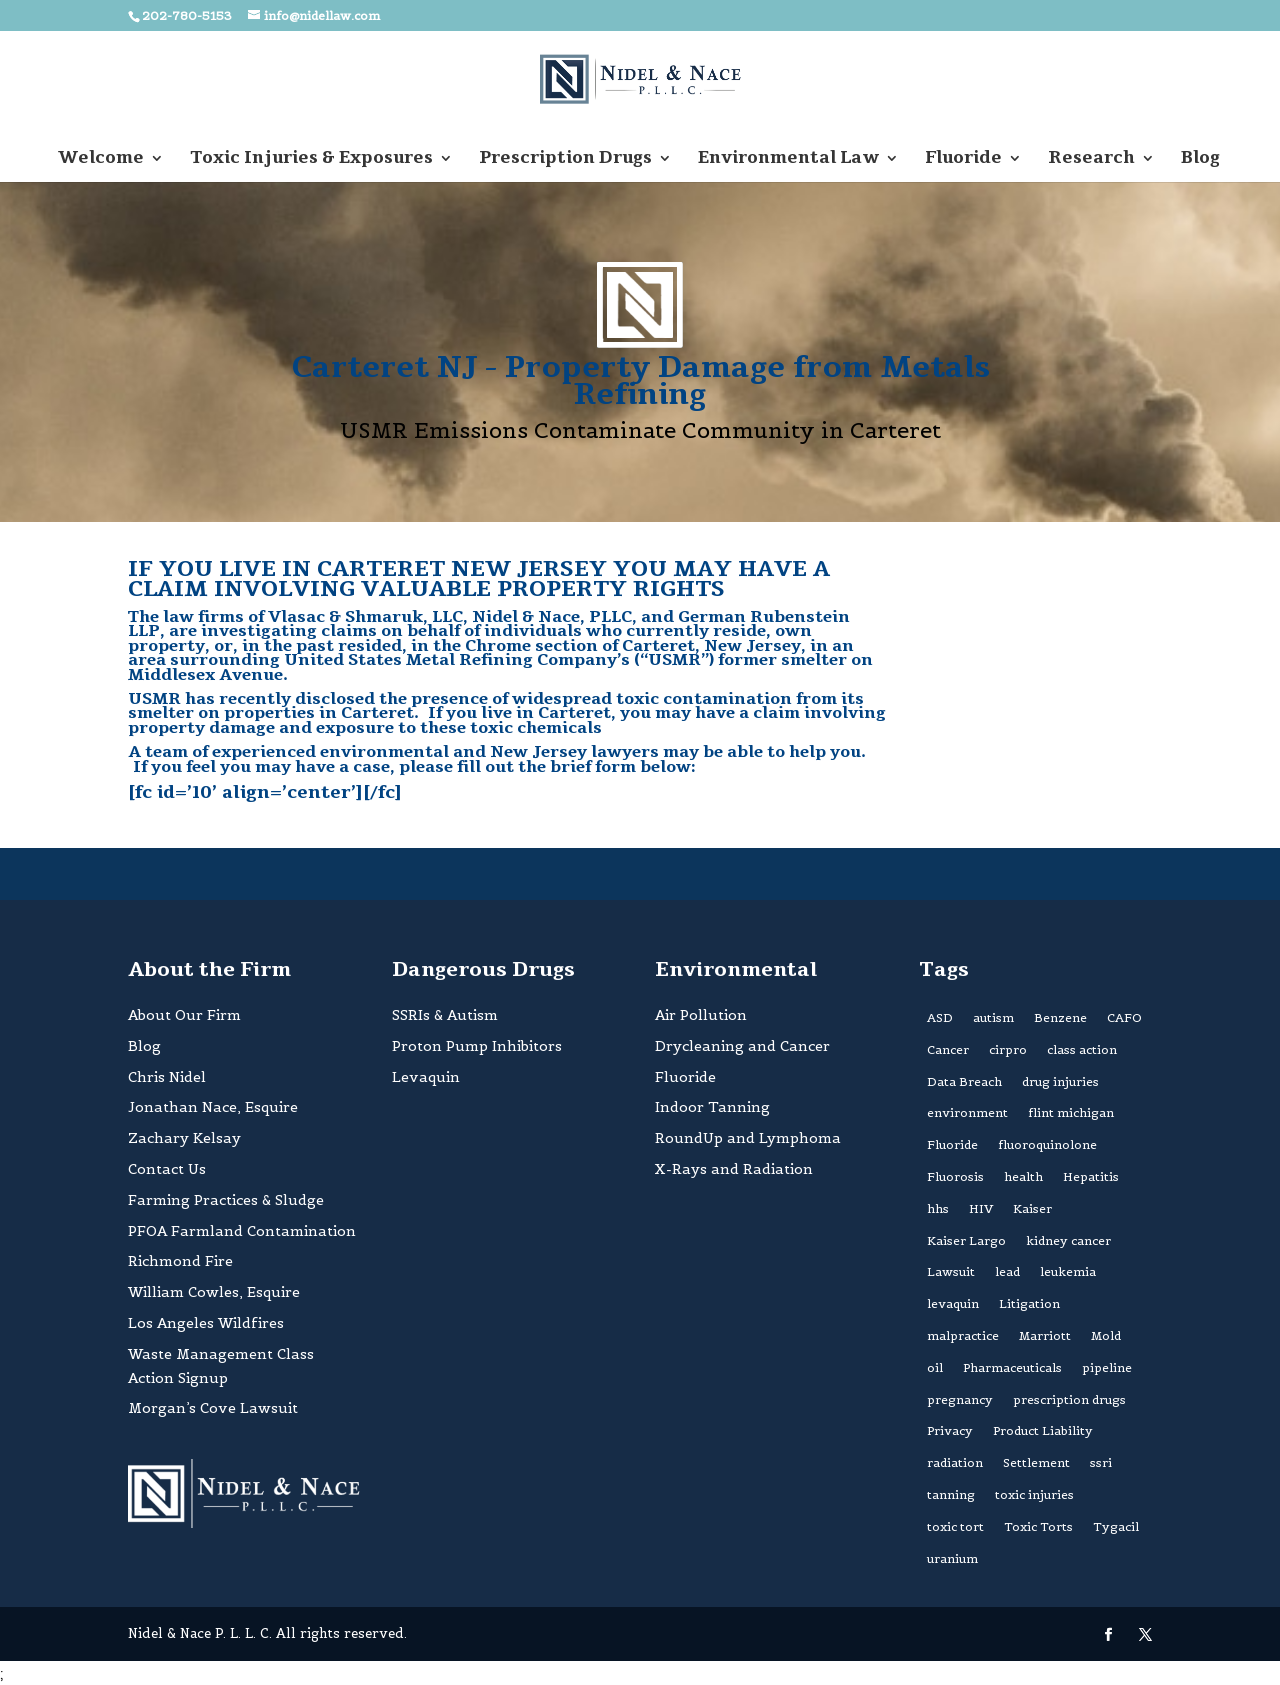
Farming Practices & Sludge (226, 1200)
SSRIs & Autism (445, 1015)
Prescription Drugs (565, 160)
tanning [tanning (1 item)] (951, 1494)
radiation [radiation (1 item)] (955, 1462)
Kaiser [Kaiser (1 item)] (1032, 1208)
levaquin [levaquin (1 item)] (953, 1303)
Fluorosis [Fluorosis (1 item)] (955, 1176)
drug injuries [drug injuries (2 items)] (1060, 1081)
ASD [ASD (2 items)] (940, 1017)
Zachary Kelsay (184, 1138)
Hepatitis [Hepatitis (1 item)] (1091, 1176)
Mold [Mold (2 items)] (1106, 1335)
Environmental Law (788, 160)
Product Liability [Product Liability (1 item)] (1043, 1430)
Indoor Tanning (712, 1107)
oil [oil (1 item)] (935, 1367)
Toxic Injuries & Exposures (311, 160)
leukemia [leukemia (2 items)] (1068, 1271)
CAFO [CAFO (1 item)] (1124, 1017)
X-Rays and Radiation (734, 1169)
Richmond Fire (180, 1261)
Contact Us (167, 1169)
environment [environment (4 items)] (967, 1112)
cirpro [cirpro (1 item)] (1008, 1049)
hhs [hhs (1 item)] (938, 1208)
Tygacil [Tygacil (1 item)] (1116, 1526)
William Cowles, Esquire (214, 1292)
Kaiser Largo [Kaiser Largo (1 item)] (966, 1240)
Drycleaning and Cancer (742, 1046)
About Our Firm (184, 1015)
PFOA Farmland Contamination (242, 1231)
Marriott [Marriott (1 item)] (1045, 1335)
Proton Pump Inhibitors (477, 1046)
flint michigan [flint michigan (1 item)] (1071, 1112)
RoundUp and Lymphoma (748, 1138)
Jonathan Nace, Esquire (213, 1107)
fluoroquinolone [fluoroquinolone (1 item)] (1047, 1144)
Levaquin (426, 1077)
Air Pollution (701, 1015)
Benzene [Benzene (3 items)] (1060, 1017)
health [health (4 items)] (1023, 1176)
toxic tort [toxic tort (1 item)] (955, 1526)
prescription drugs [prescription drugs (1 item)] (1069, 1399)
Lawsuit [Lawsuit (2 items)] (951, 1271)
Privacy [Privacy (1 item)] (950, 1430)
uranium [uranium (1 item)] (952, 1558)
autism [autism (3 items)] (993, 1017)
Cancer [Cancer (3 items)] (948, 1049)
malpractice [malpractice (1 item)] (963, 1335)
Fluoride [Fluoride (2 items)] (952, 1144)
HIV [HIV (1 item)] (981, 1208)
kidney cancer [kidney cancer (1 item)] (1068, 1240)
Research (1091, 160)
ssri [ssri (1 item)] (1101, 1462)
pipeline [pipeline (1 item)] (1107, 1367)
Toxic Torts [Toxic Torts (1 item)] (1038, 1526)
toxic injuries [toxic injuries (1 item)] (1034, 1494)
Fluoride (963, 160)
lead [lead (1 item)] (1007, 1271)
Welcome (101, 160)
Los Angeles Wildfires (206, 1323)
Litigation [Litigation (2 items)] (1029, 1303)
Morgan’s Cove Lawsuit (213, 1408)
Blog (1200, 160)
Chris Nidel (167, 1077)
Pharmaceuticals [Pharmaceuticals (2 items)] (1012, 1367)
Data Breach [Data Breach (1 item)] (964, 1081)
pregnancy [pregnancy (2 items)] (960, 1399)
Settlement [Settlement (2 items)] (1036, 1462)
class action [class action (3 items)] (1082, 1049)
